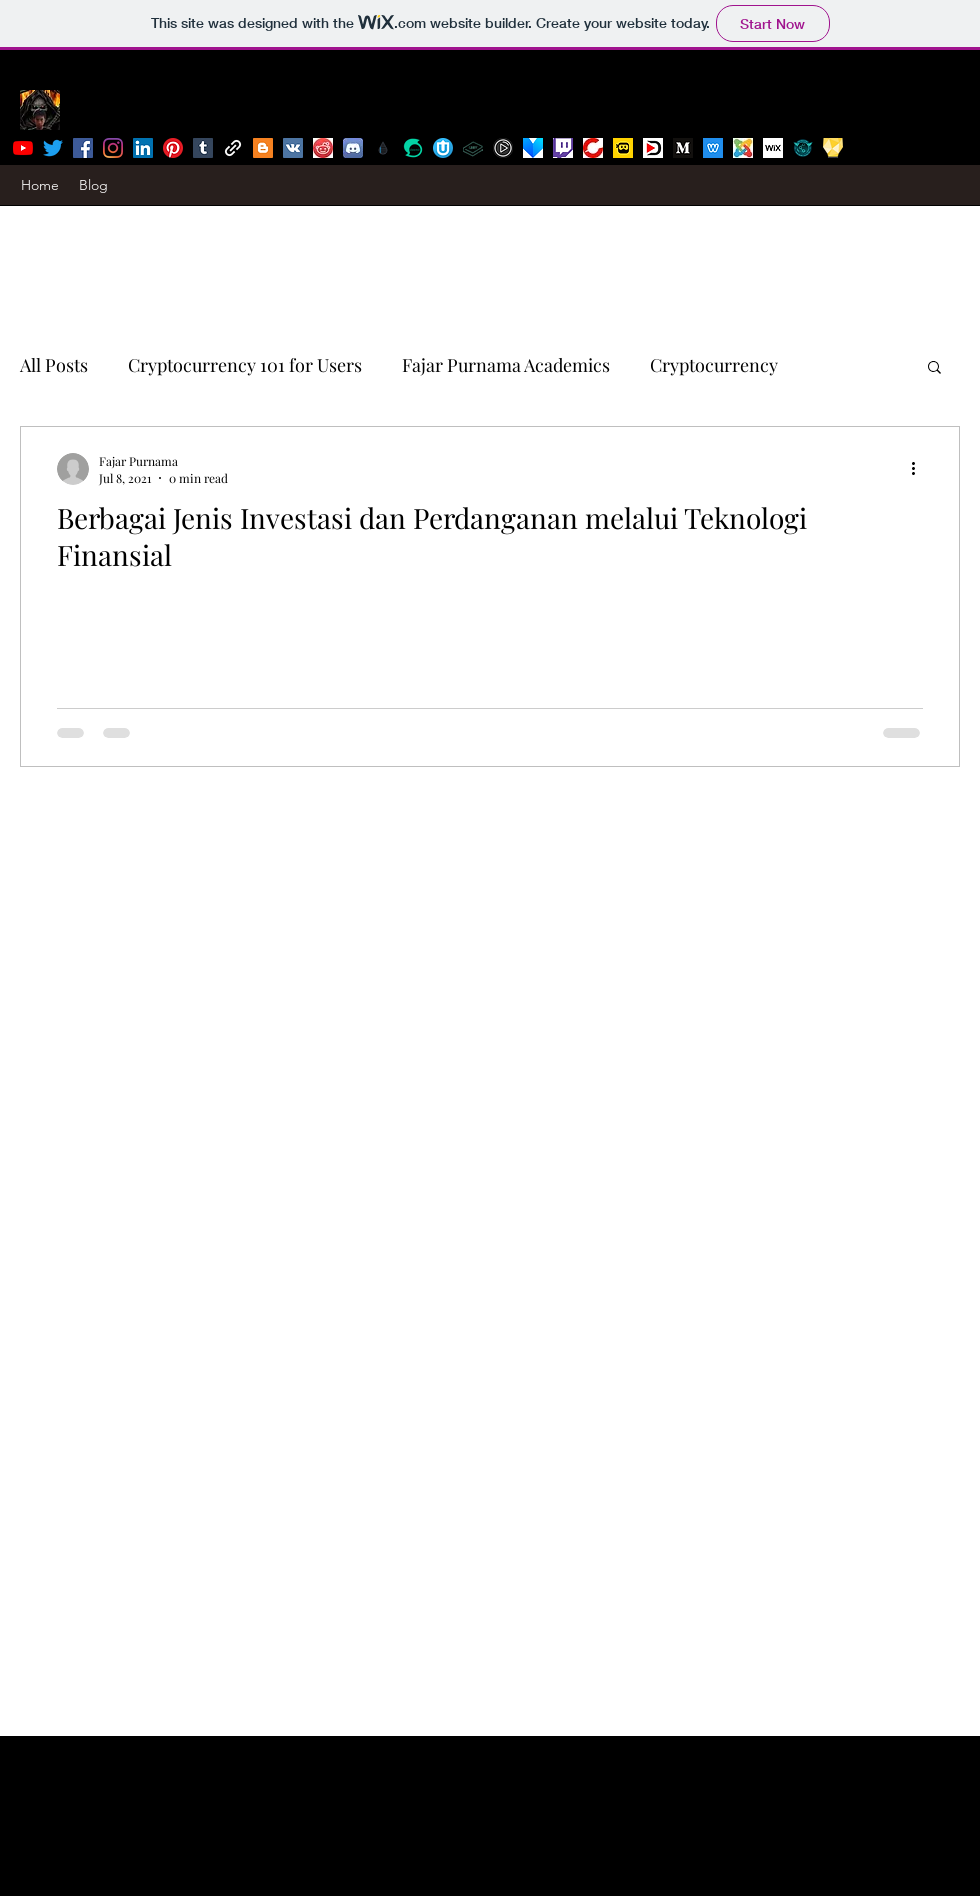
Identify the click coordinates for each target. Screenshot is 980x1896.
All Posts (54, 365)
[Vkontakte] (293, 148)
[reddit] (323, 148)
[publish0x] (383, 148)
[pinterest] (173, 148)
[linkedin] (143, 148)
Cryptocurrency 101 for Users (245, 365)
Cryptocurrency (714, 365)
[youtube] (23, 148)
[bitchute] (593, 148)
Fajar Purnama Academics (506, 365)
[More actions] (920, 469)
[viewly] (533, 148)
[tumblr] (203, 148)
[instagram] (113, 148)
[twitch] (563, 148)
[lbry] (473, 148)
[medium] (683, 148)
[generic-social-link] (233, 148)
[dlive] (623, 148)
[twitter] (53, 148)
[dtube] (653, 148)
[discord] (353, 148)
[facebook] (83, 148)
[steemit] (413, 148)
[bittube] (503, 148)
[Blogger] (263, 148)
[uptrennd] (443, 148)
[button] (934, 368)
